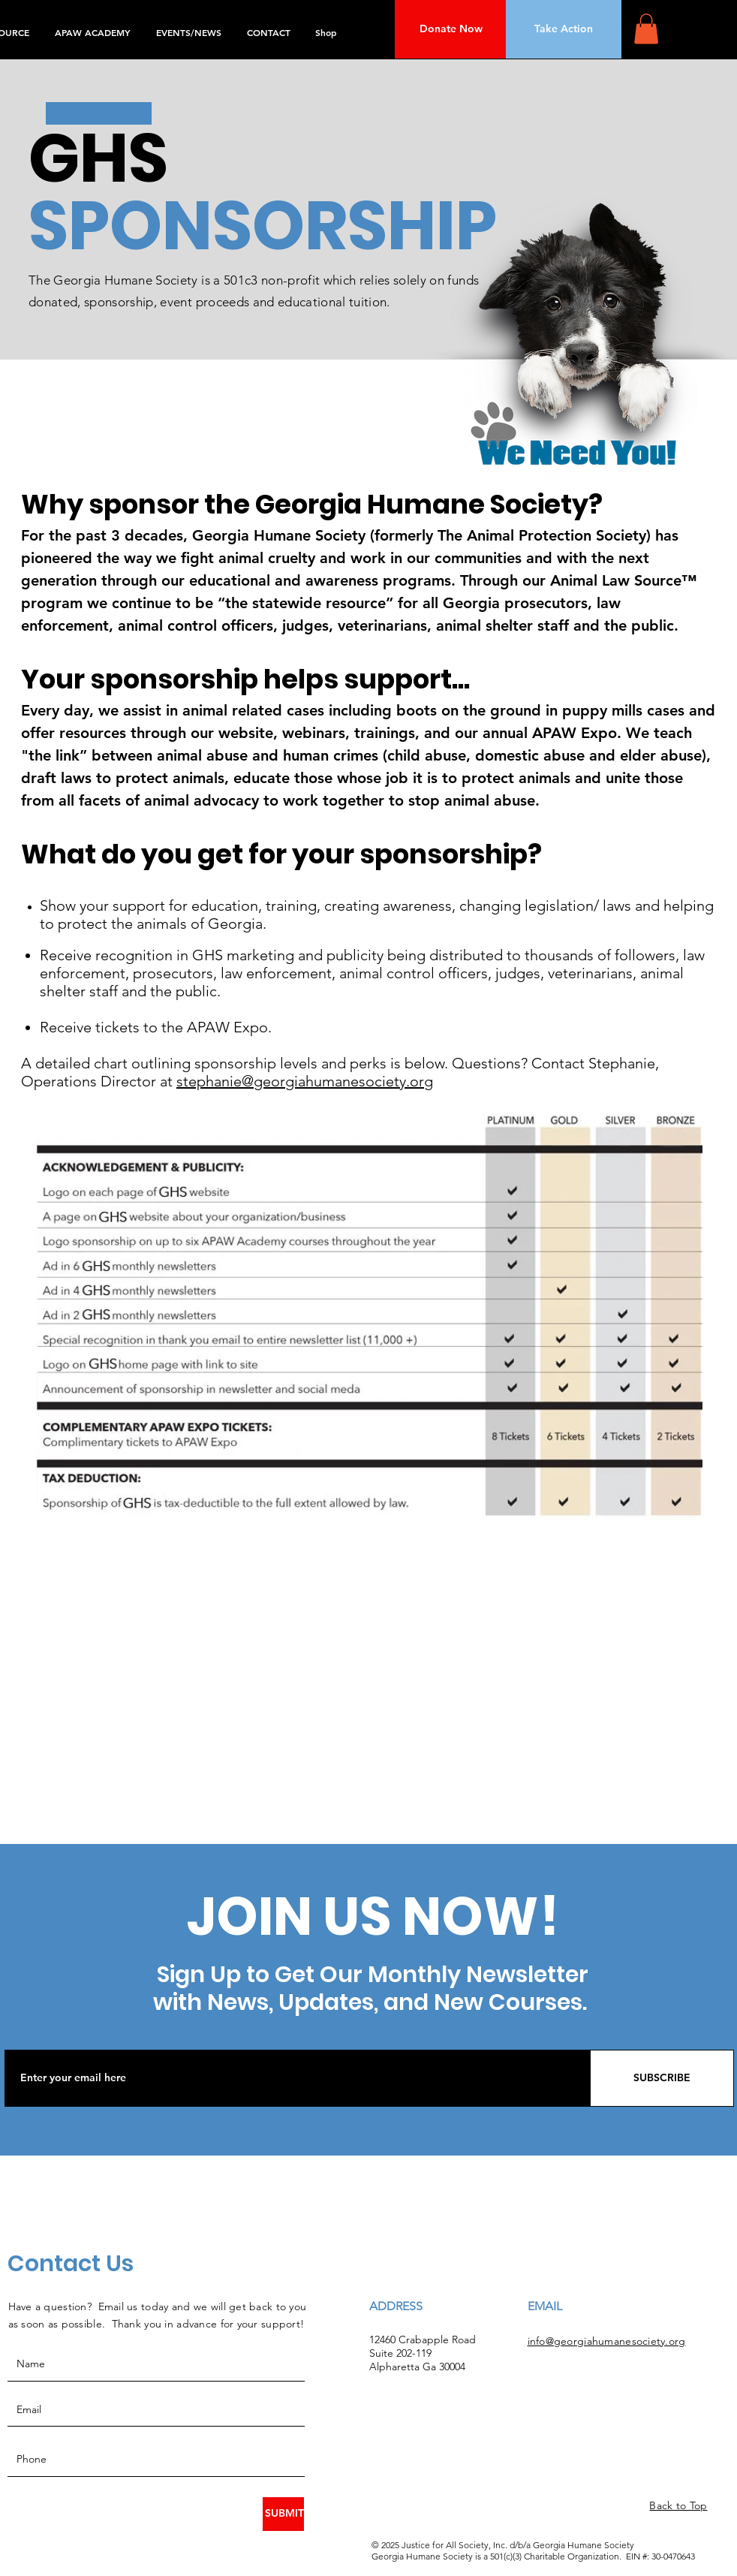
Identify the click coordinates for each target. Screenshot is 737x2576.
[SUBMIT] (283, 2514)
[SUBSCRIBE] (662, 2078)
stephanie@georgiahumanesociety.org (304, 1081)
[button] (646, 29)
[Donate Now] (451, 29)
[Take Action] (563, 29)
